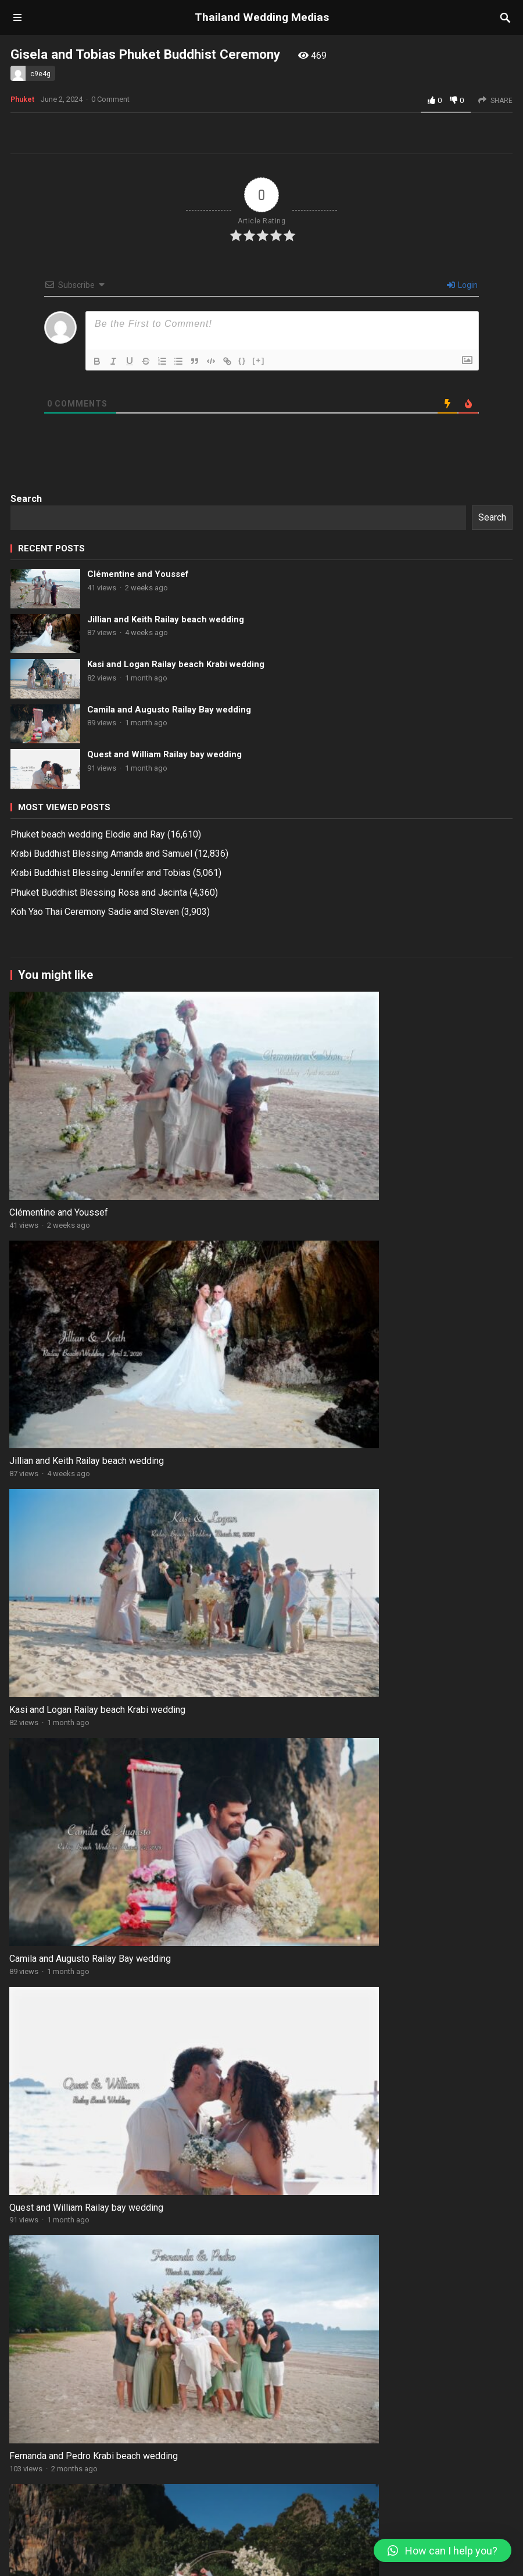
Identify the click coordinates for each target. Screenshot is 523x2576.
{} (242, 642)
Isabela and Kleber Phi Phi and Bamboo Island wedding (122, 2147)
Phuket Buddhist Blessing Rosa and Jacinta (98, 1174)
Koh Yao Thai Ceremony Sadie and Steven (94, 1193)
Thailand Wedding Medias (262, 17)
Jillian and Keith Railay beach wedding (165, 901)
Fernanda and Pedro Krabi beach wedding (348, 1786)
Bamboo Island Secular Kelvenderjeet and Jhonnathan (152, 2462)
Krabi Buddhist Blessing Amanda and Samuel (101, 1136)
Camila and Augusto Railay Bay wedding (169, 991)
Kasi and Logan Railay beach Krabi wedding (175, 946)
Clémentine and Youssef (138, 856)
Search (26, 780)
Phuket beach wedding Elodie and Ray (87, 1116)
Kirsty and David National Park (130, 2416)
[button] (442, 2550)
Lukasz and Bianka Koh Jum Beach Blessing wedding (372, 1966)
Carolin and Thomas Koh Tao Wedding (145, 2308)
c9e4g (40, 74)
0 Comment (110, 381)
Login (462, 567)
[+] (258, 642)
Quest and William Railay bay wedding (164, 1036)
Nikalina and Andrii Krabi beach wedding (345, 2147)
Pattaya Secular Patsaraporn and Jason (149, 2374)
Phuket (22, 381)
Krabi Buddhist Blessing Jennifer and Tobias (100, 1155)
